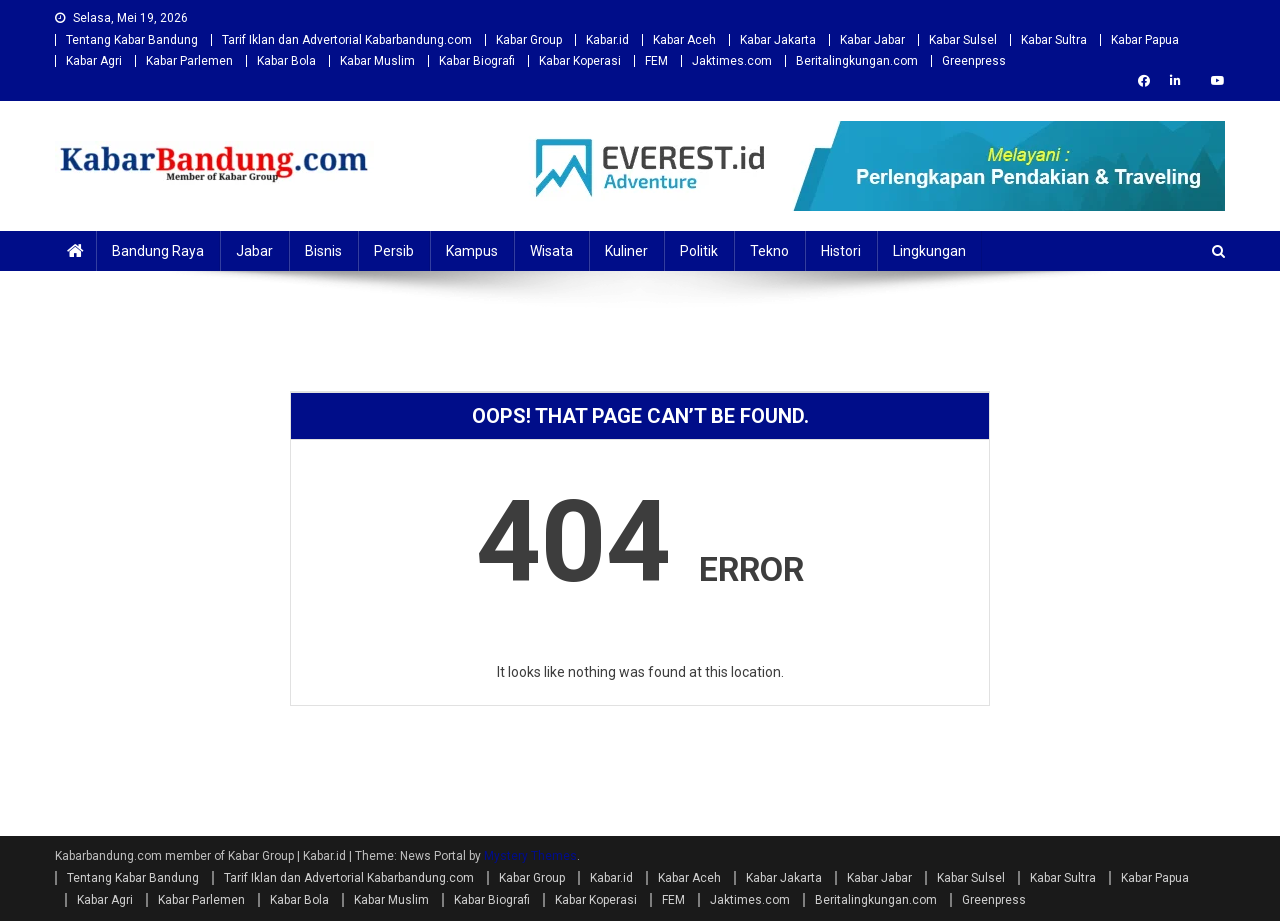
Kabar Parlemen (189, 61)
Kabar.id (607, 40)
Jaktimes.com (732, 61)
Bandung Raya (158, 251)
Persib (394, 251)
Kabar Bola (286, 61)
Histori (841, 251)
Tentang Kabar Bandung (132, 40)
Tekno (769, 251)
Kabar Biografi (477, 61)
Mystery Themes (530, 856)
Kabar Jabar (872, 40)
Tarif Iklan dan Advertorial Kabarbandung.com (347, 40)
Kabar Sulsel (963, 40)
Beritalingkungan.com (857, 61)
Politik (699, 251)
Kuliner (626, 251)
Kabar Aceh (684, 40)
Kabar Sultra (1054, 40)
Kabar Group (529, 40)
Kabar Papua (1145, 40)
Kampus (472, 251)
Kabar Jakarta (778, 40)
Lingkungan (929, 251)
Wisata (551, 251)
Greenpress (974, 61)
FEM (656, 61)
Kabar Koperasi (580, 61)
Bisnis (323, 251)
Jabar (254, 251)
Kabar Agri (94, 61)
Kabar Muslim (377, 61)
